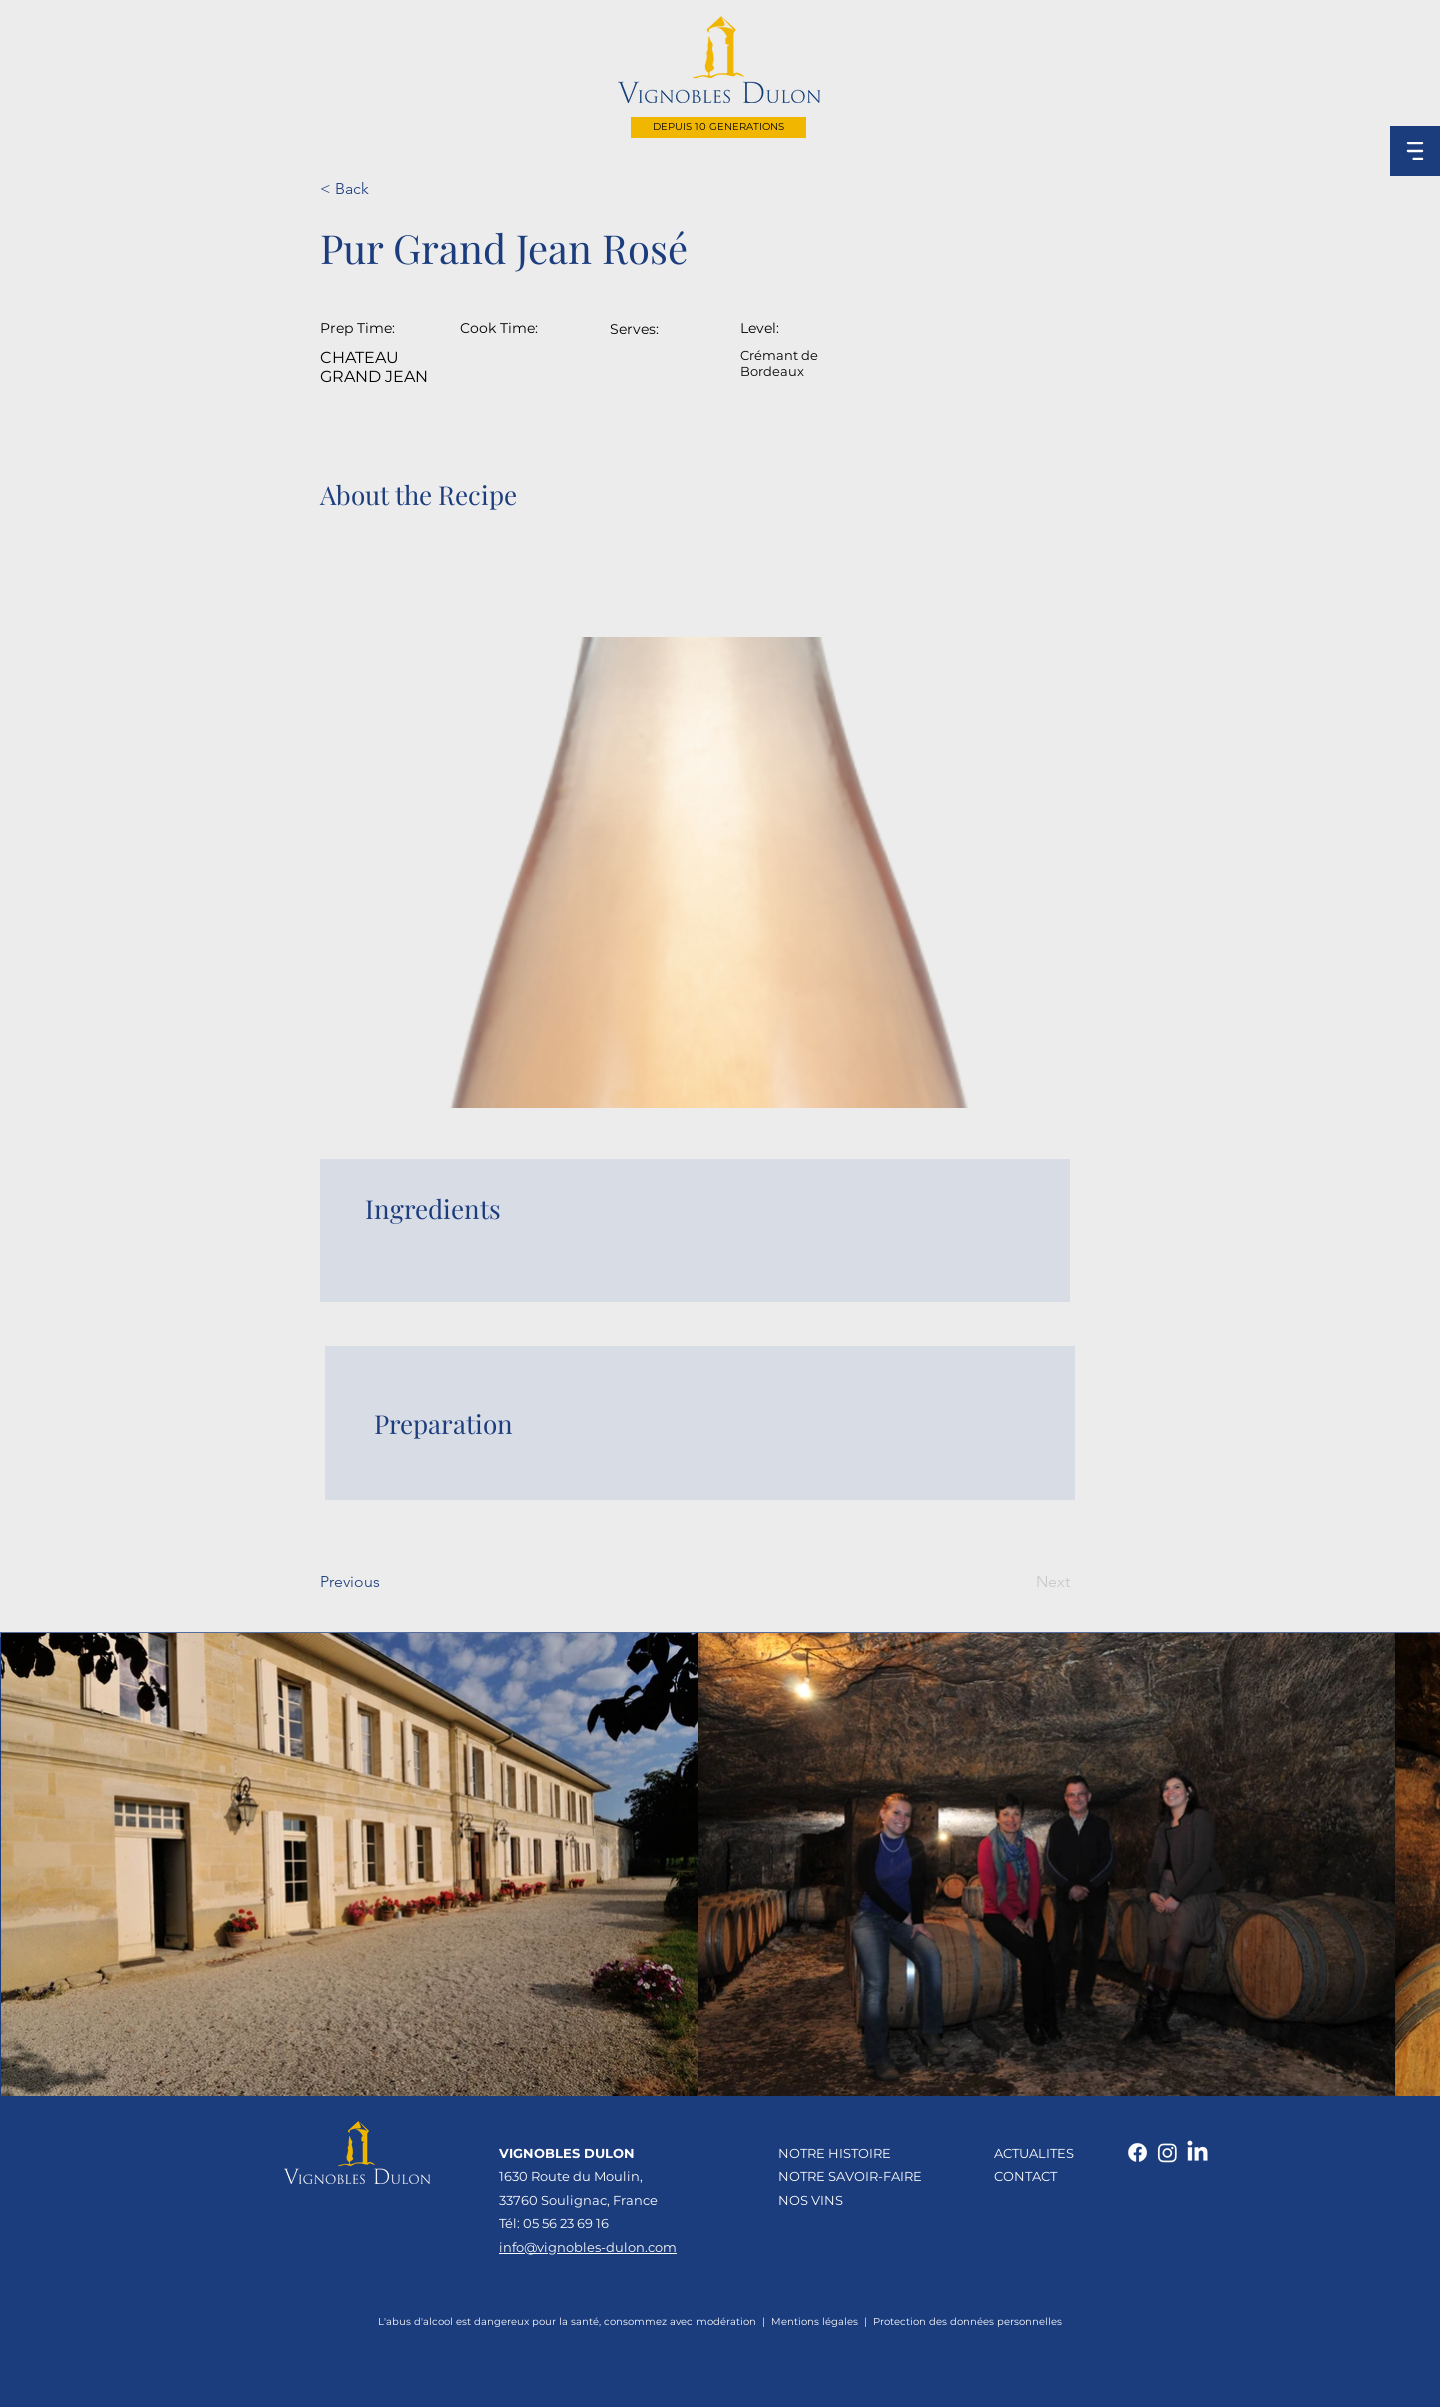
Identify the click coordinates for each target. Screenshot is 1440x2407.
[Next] (1020, 1582)
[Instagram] (1167, 2152)
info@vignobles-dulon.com (588, 2247)
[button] (1415, 151)
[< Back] (385, 189)
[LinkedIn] (1197, 2152)
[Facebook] (1137, 2152)
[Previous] (385, 1582)
